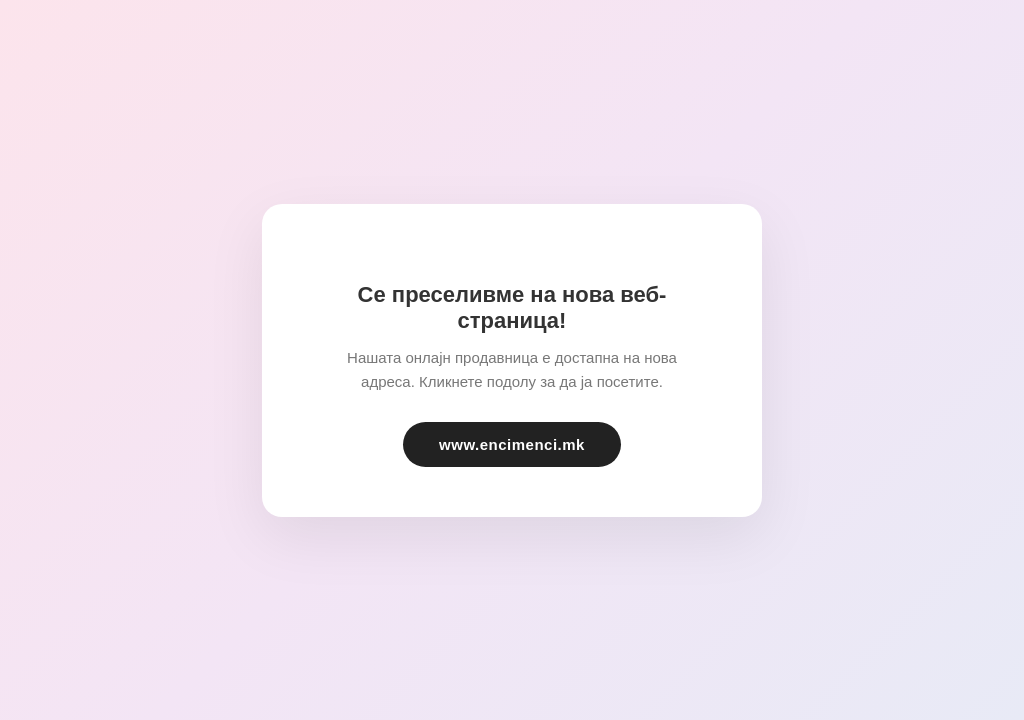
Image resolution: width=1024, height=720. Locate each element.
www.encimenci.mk (512, 444)
